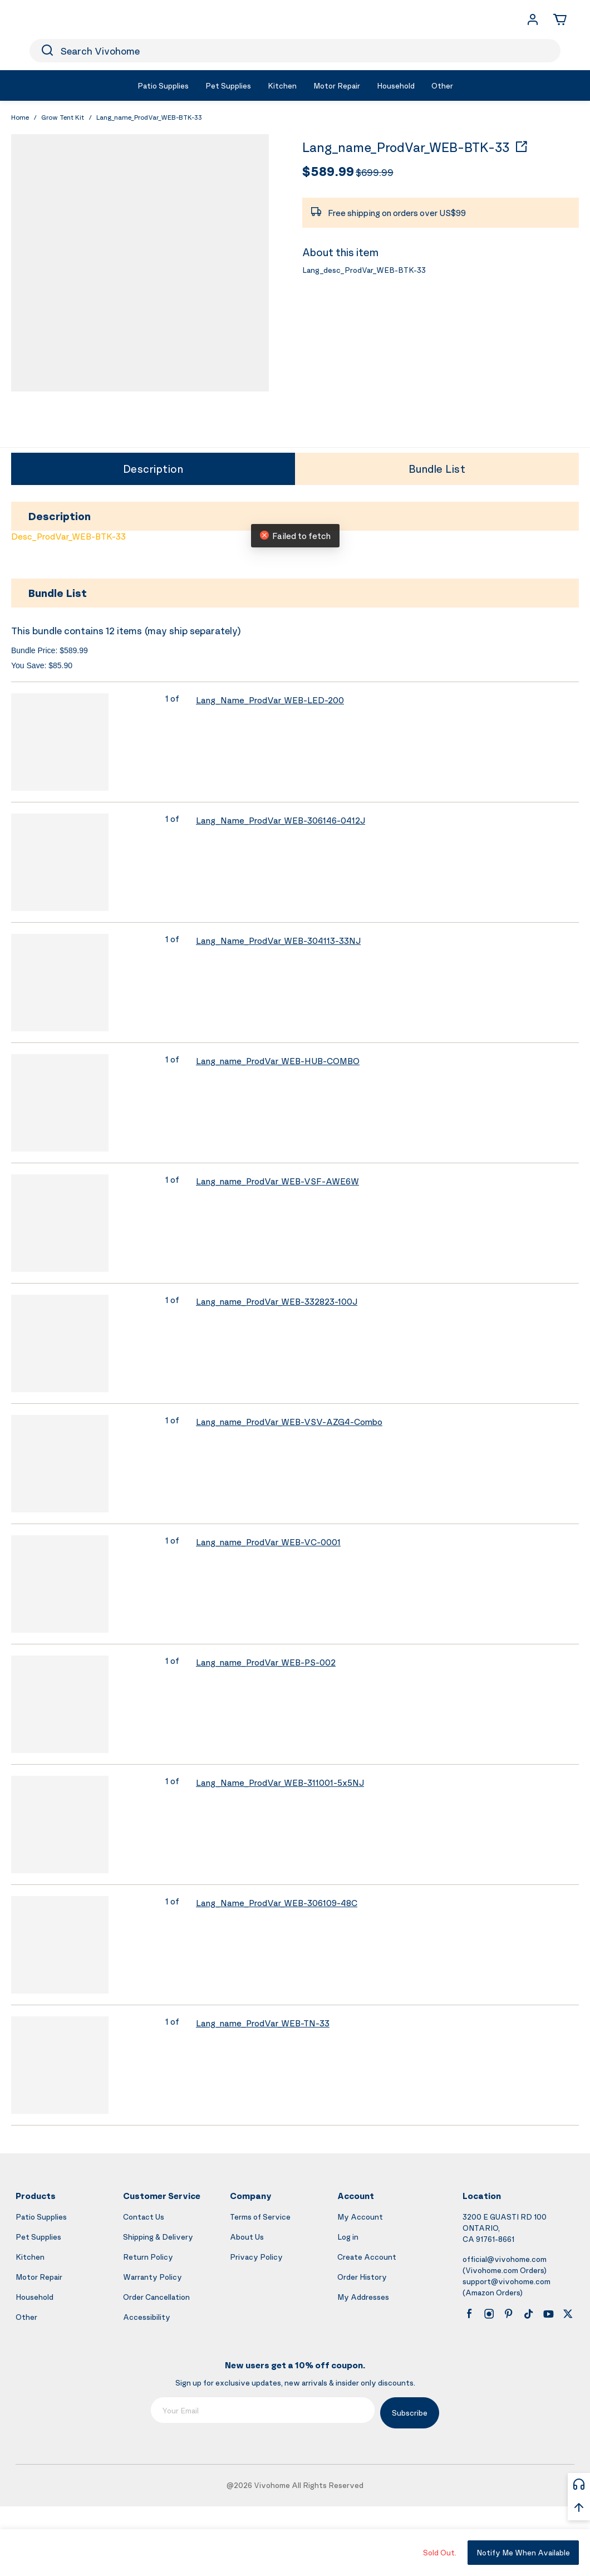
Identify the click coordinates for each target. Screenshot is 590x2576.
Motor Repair (39, 2276)
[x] (567, 2313)
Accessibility (146, 2317)
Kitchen (30, 2256)
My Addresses (363, 2296)
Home (20, 117)
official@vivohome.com (505, 2259)
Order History (362, 2276)
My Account (360, 2216)
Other (26, 2317)
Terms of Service (260, 2216)
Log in (347, 2236)
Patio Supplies (41, 2216)
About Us (247, 2236)
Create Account (366, 2256)
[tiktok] (528, 2313)
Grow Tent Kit (62, 117)
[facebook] (469, 2313)
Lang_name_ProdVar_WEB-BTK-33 (405, 147)
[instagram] (489, 2313)
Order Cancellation (156, 2296)
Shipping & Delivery (158, 2236)
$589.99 (328, 171)
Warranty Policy (152, 2276)
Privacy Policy (256, 2256)
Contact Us (143, 2216)
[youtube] (548, 2313)
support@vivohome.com (506, 2281)
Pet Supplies (38, 2236)
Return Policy (148, 2256)
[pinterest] (508, 2313)
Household (34, 2296)
